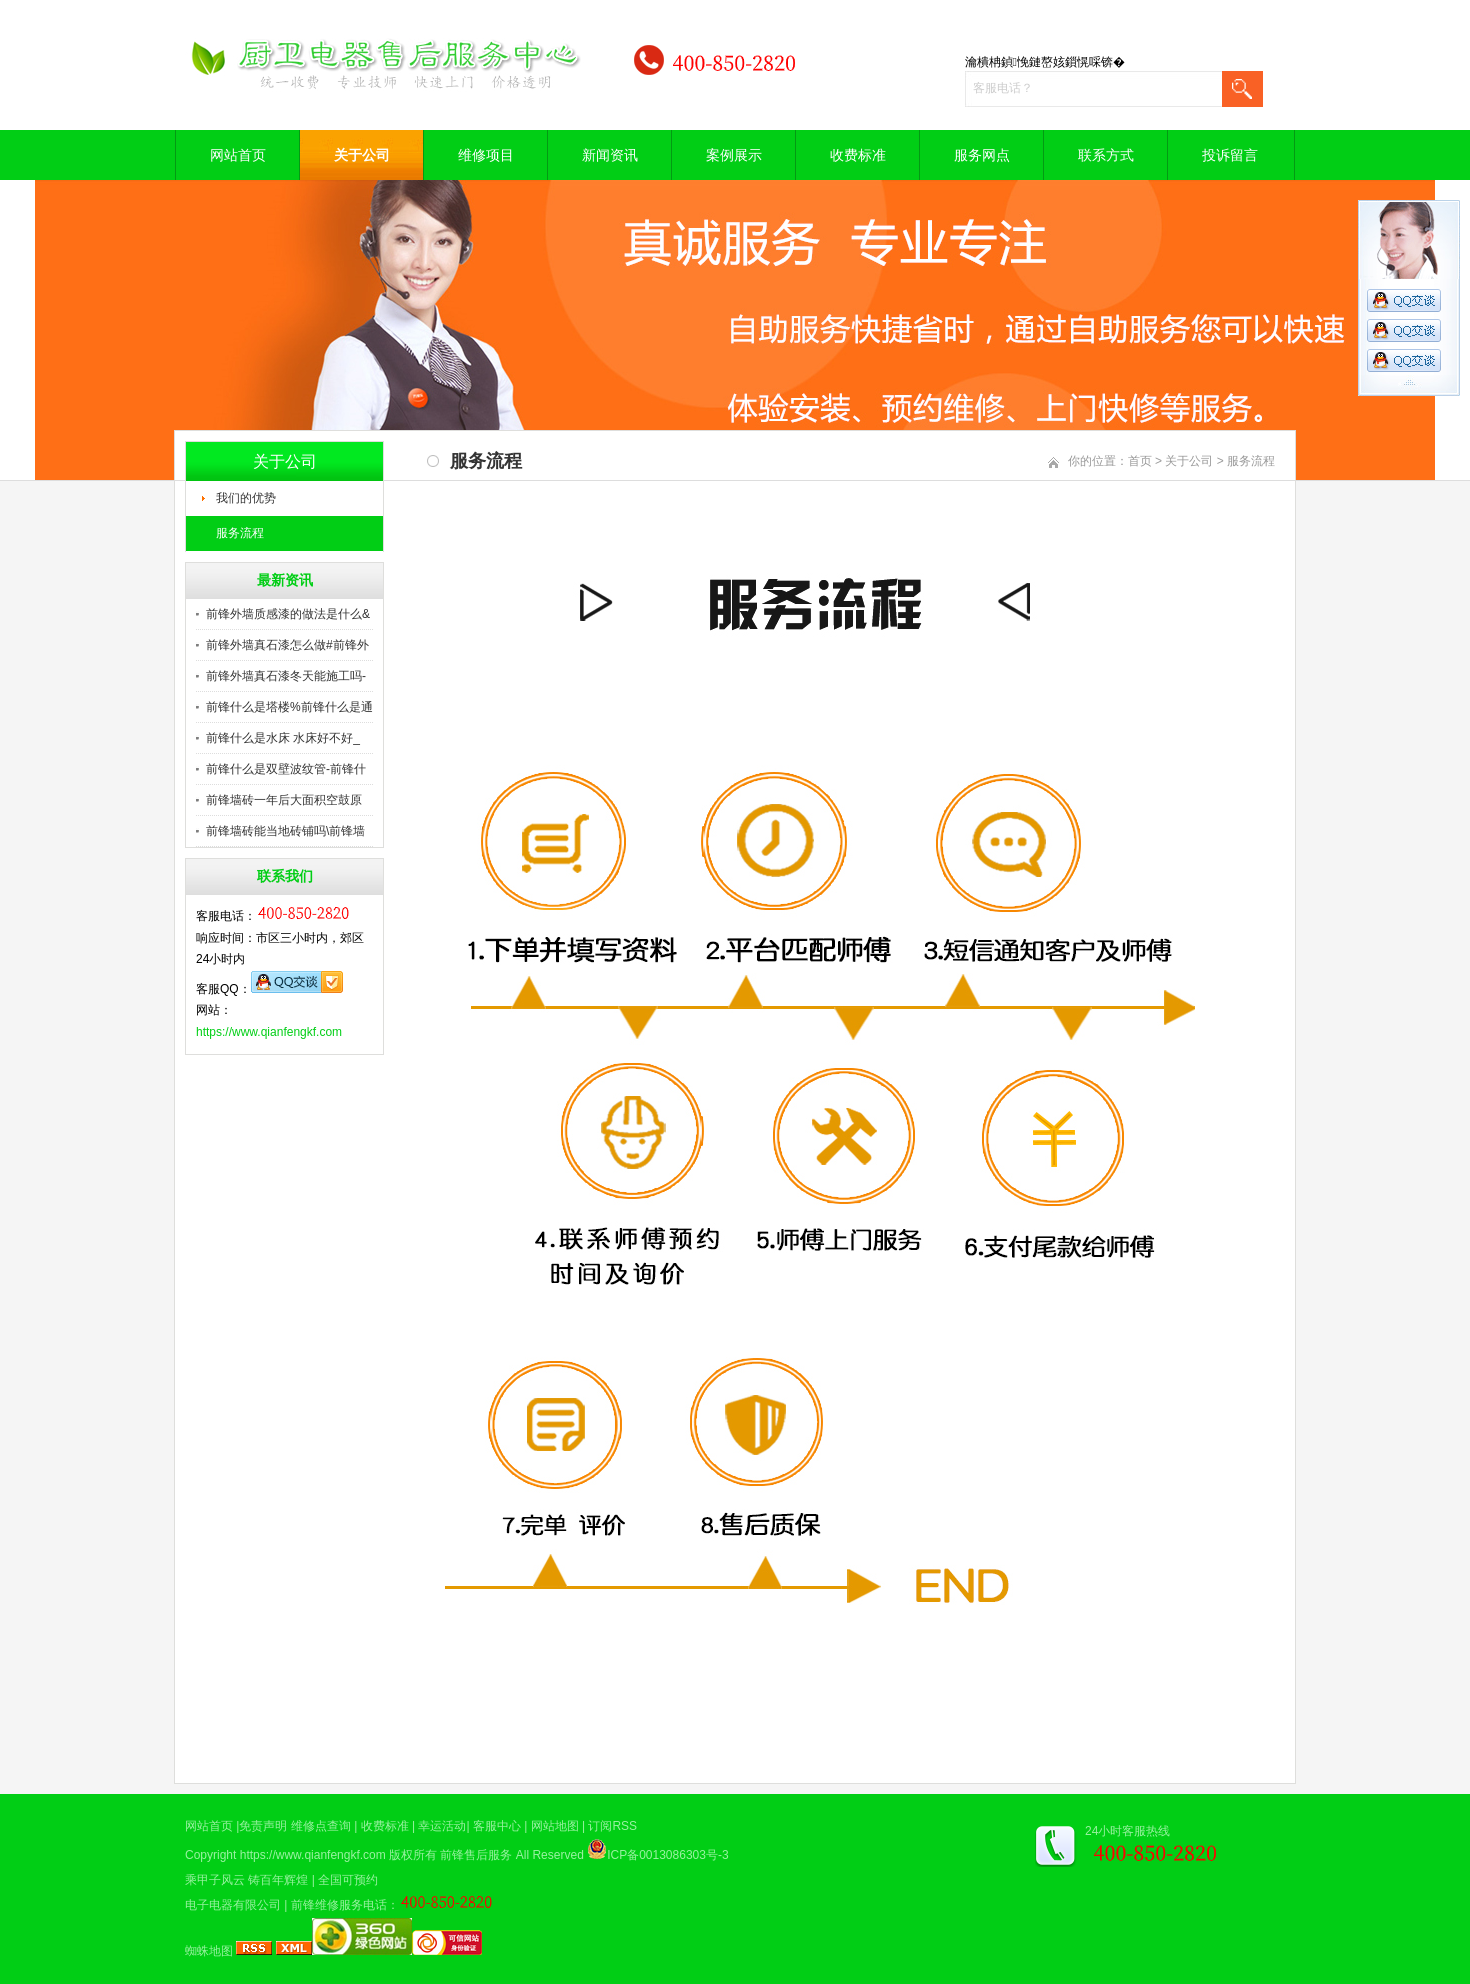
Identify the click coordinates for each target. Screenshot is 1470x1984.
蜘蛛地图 (209, 1951)
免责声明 (263, 1826)
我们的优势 (246, 498)
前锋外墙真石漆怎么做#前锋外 (287, 645)
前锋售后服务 (476, 1855)
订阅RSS (612, 1826)
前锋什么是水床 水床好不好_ (283, 738)
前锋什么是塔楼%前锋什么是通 (289, 707)
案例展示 (734, 155)
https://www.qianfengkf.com (269, 1032)
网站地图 (555, 1826)
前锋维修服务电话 (339, 1905)
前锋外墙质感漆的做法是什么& (288, 614)
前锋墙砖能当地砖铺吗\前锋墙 (285, 831)
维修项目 (486, 155)
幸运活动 (442, 1826)
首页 (1140, 461)
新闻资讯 (610, 155)
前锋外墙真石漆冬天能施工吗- (286, 676)
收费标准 (858, 155)
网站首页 (238, 155)
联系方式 (1106, 155)
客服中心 (497, 1826)
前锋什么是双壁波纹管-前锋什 (286, 769)
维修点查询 (321, 1826)
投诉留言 (1230, 155)
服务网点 (982, 155)
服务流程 (240, 533)
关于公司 (362, 155)
